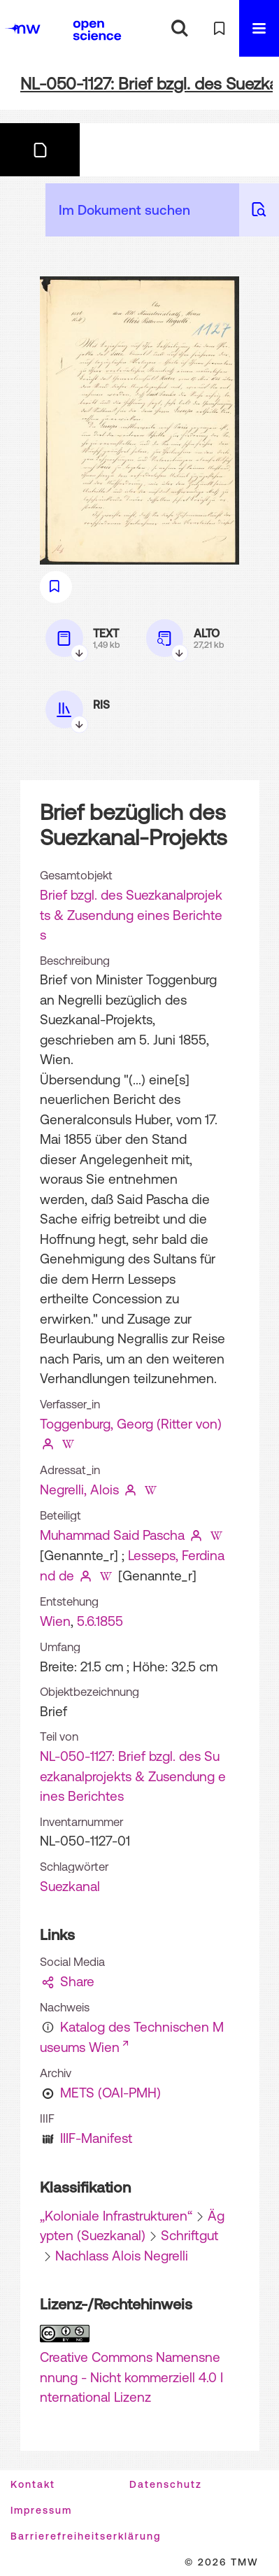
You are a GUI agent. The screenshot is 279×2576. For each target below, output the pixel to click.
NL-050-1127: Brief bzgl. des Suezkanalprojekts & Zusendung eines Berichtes (133, 1776)
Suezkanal (70, 1886)
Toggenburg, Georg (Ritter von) (131, 1423)
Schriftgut (189, 2235)
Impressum (41, 2510)
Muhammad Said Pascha (112, 1535)
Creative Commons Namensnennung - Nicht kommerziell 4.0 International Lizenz (131, 2377)
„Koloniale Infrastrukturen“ (116, 2215)
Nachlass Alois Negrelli (121, 2255)
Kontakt (32, 2484)
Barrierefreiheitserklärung (85, 2536)
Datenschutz (165, 2484)
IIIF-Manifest (96, 2138)
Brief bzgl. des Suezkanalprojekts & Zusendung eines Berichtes (131, 914)
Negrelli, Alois (79, 1489)
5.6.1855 (100, 1621)
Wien (55, 1621)
